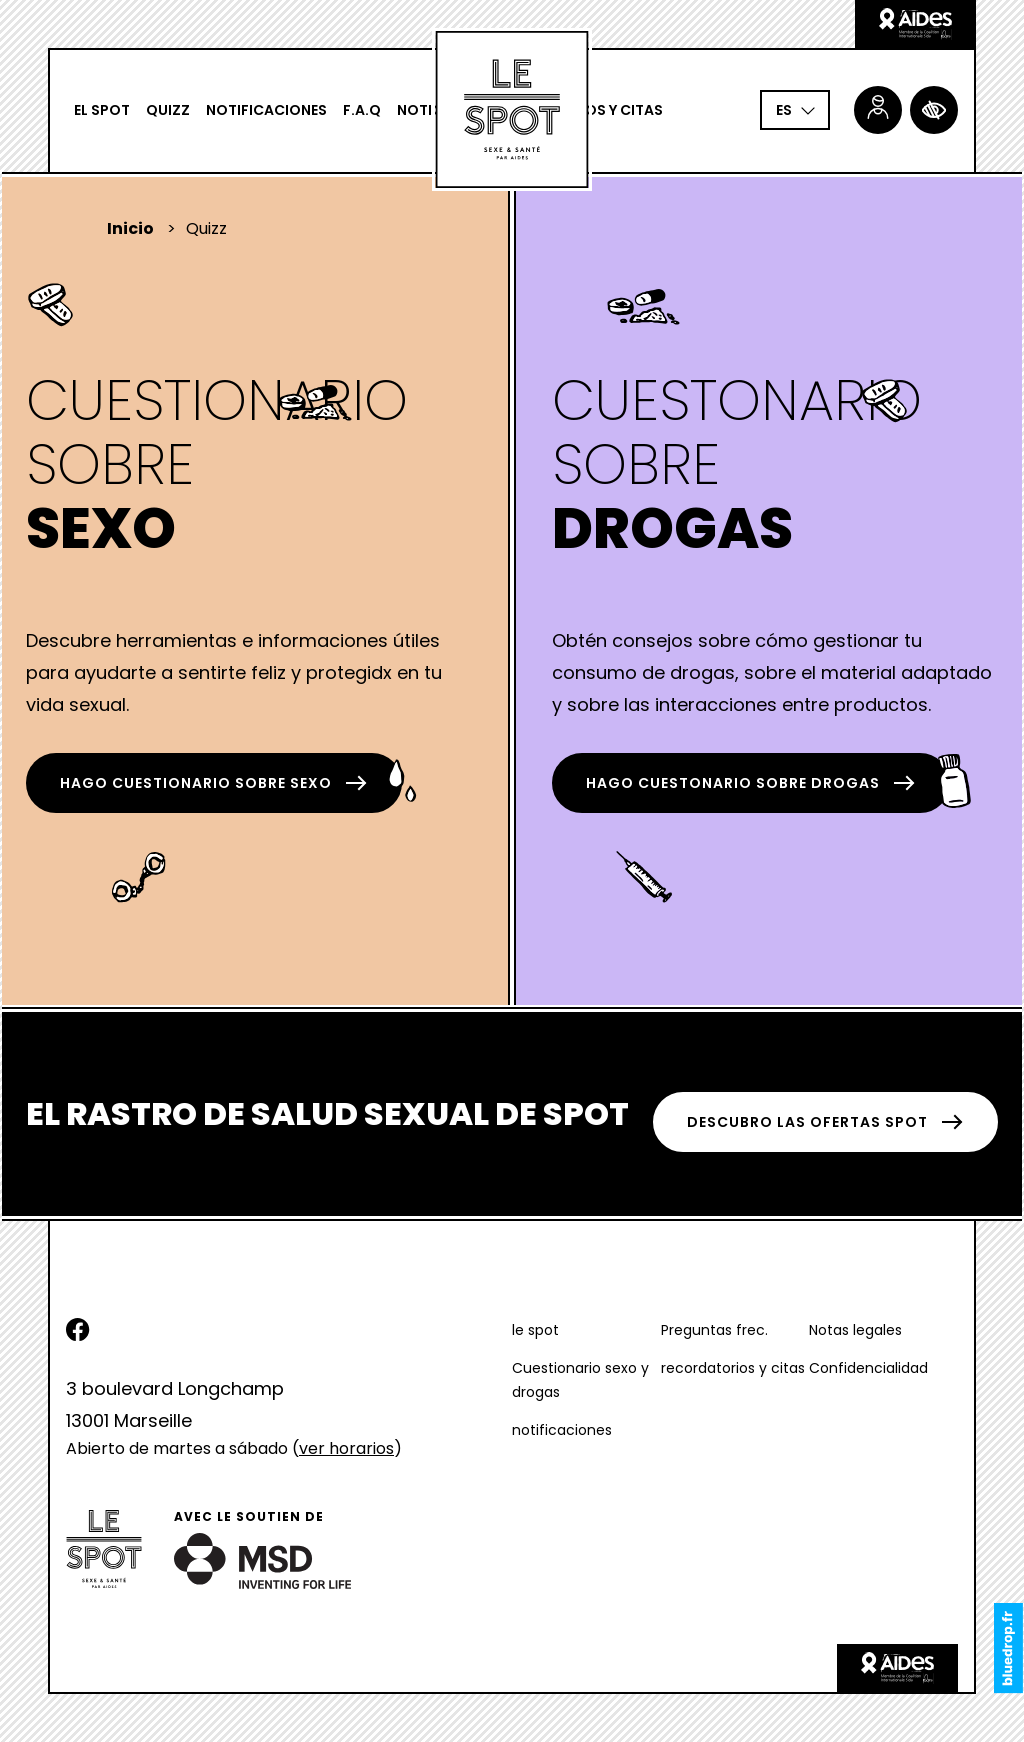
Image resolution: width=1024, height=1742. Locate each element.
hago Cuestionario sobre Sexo (214, 783)
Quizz (168, 110)
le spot (535, 1330)
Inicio (130, 228)
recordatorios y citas (733, 1368)
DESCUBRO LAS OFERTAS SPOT (825, 1122)
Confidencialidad (868, 1368)
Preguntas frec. (714, 1330)
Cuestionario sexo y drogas (580, 1380)
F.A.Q (362, 110)
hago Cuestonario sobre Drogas (751, 783)
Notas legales (855, 1330)
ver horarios (346, 1448)
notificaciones (266, 110)
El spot (102, 110)
